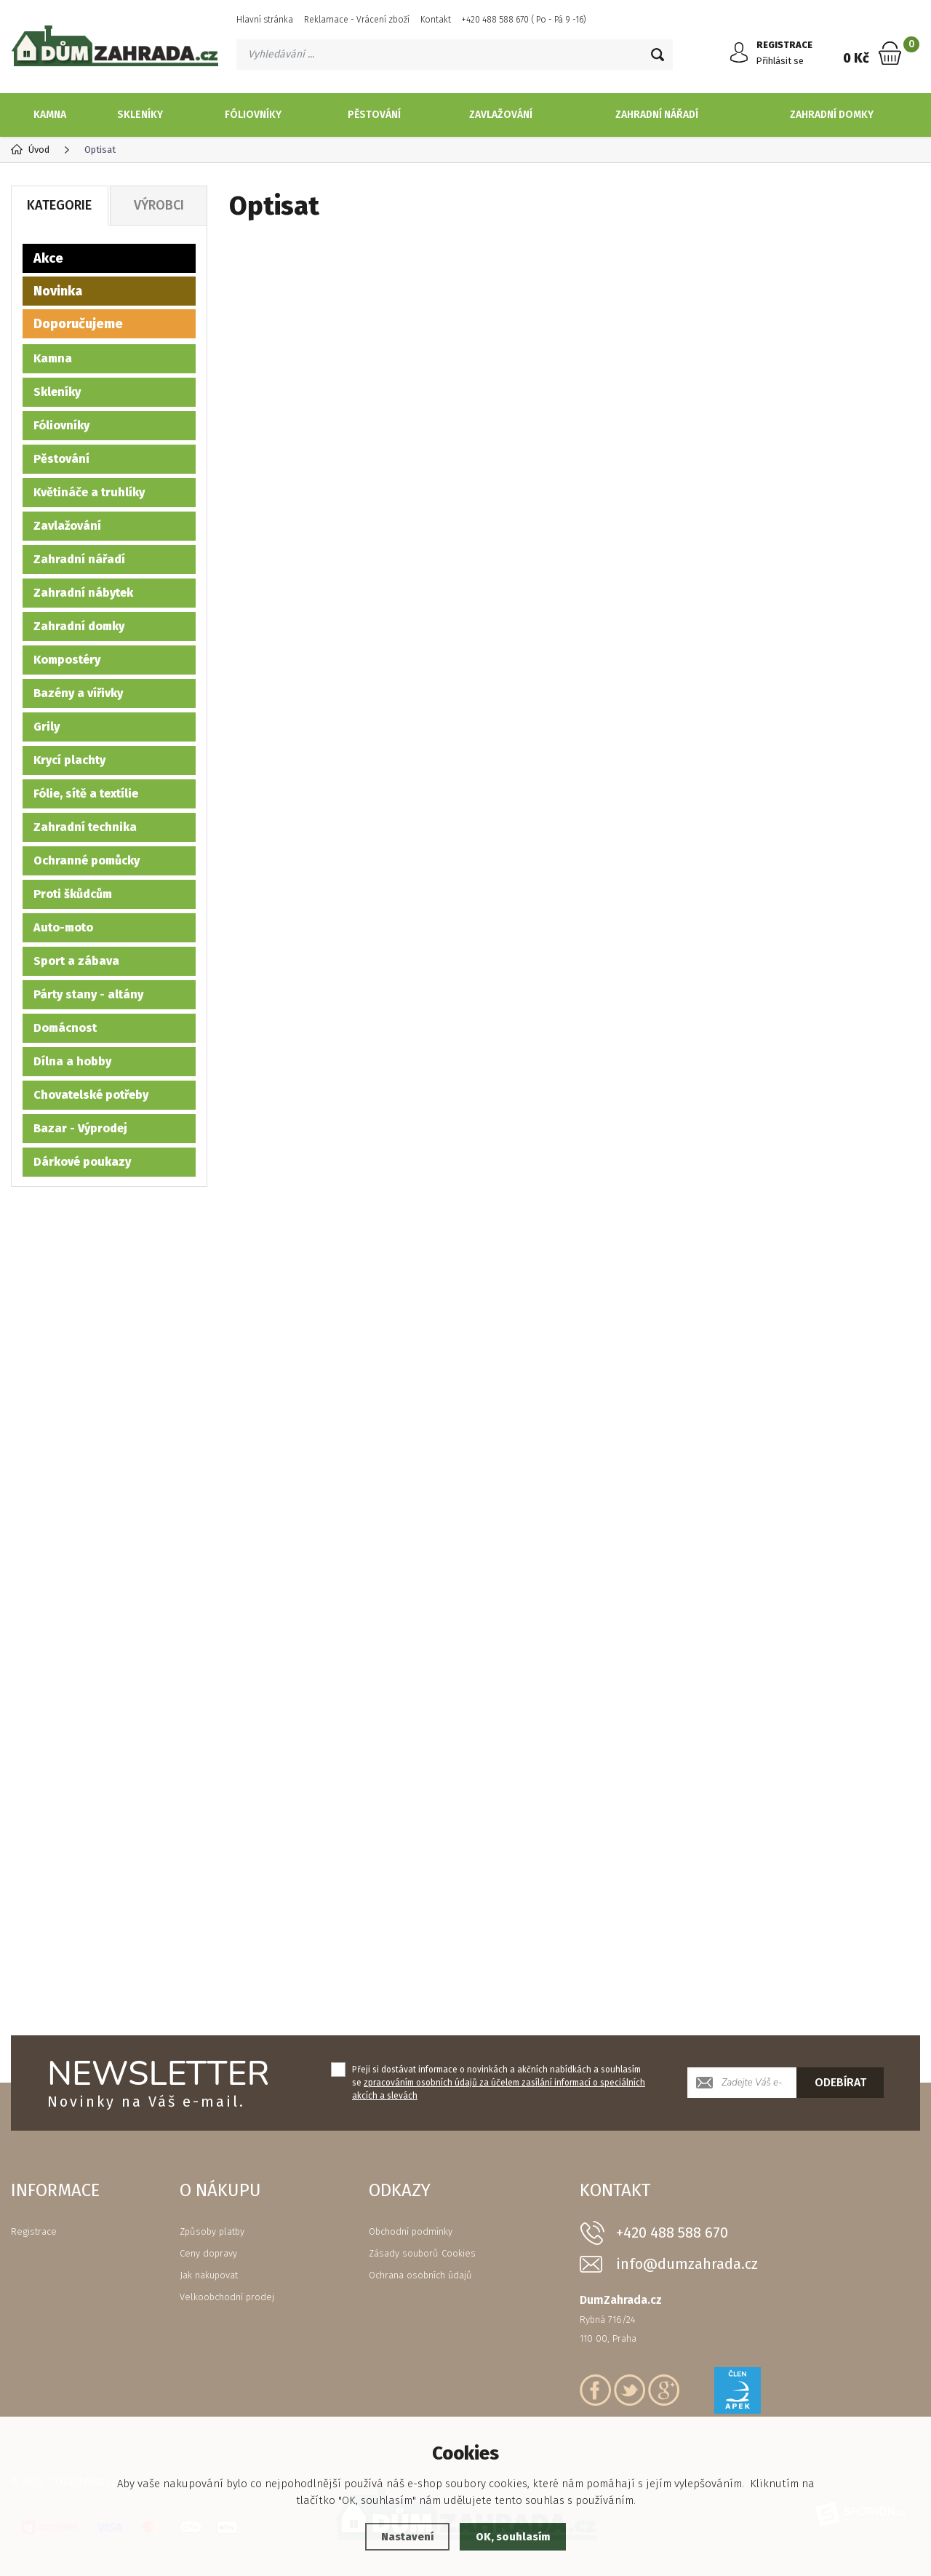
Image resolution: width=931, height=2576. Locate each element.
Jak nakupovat (209, 2275)
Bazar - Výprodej (80, 1128)
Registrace (34, 2231)
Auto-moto (63, 927)
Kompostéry (66, 660)
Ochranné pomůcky (86, 860)
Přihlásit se (782, 60)
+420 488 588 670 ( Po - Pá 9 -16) (524, 20)
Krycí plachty (69, 760)
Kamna (49, 114)
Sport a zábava (76, 961)
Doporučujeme (78, 324)
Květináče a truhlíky (89, 492)
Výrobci (159, 205)
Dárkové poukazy (82, 1162)
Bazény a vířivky (78, 693)
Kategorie (59, 205)
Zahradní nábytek (83, 593)
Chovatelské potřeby (90, 1095)
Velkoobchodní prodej (227, 2296)
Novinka (57, 291)
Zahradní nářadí (656, 114)
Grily (46, 727)
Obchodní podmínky (410, 2231)
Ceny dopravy (208, 2253)
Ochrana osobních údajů (420, 2275)
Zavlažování (500, 114)
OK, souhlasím (513, 2536)
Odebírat (840, 2082)
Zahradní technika (85, 827)
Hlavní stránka (264, 20)
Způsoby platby (212, 2231)
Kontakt (435, 20)
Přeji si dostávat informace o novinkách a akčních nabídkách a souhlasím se (498, 2082)
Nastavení (406, 2536)
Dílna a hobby (72, 1061)
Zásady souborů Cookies (422, 2253)
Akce (48, 258)
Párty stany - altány (88, 994)
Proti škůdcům (72, 894)
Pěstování (374, 114)
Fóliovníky (253, 114)
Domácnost (65, 1028)
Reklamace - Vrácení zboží (356, 20)
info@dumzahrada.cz (687, 2264)
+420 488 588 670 (672, 2232)
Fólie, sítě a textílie (85, 793)
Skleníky (140, 114)
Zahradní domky (832, 114)
